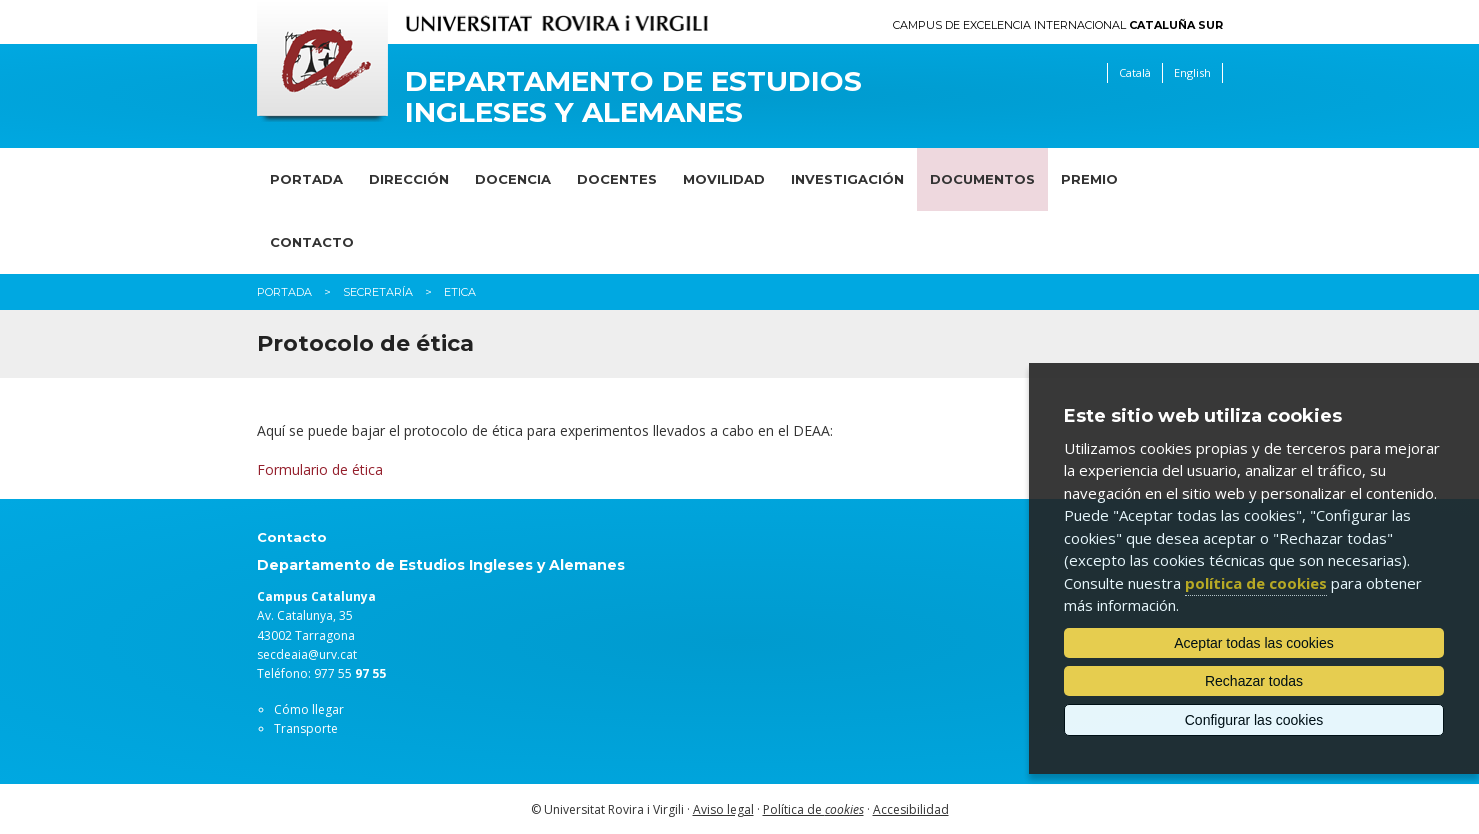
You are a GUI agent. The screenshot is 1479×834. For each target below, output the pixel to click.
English (1192, 72)
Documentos (982, 179)
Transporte (306, 728)
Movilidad (724, 179)
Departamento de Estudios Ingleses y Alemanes (633, 97)
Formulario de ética (320, 469)
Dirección (409, 179)
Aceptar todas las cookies (1254, 643)
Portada (306, 179)
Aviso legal (723, 809)
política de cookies (1256, 583)
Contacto (312, 242)
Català (1135, 72)
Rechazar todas (1254, 681)
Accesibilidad (911, 809)
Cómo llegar (309, 709)
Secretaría (378, 292)
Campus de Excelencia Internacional (1058, 25)
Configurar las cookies (1254, 720)
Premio (1089, 179)
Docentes (617, 179)
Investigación (847, 179)
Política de (813, 809)
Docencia (513, 179)
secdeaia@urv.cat (307, 654)
